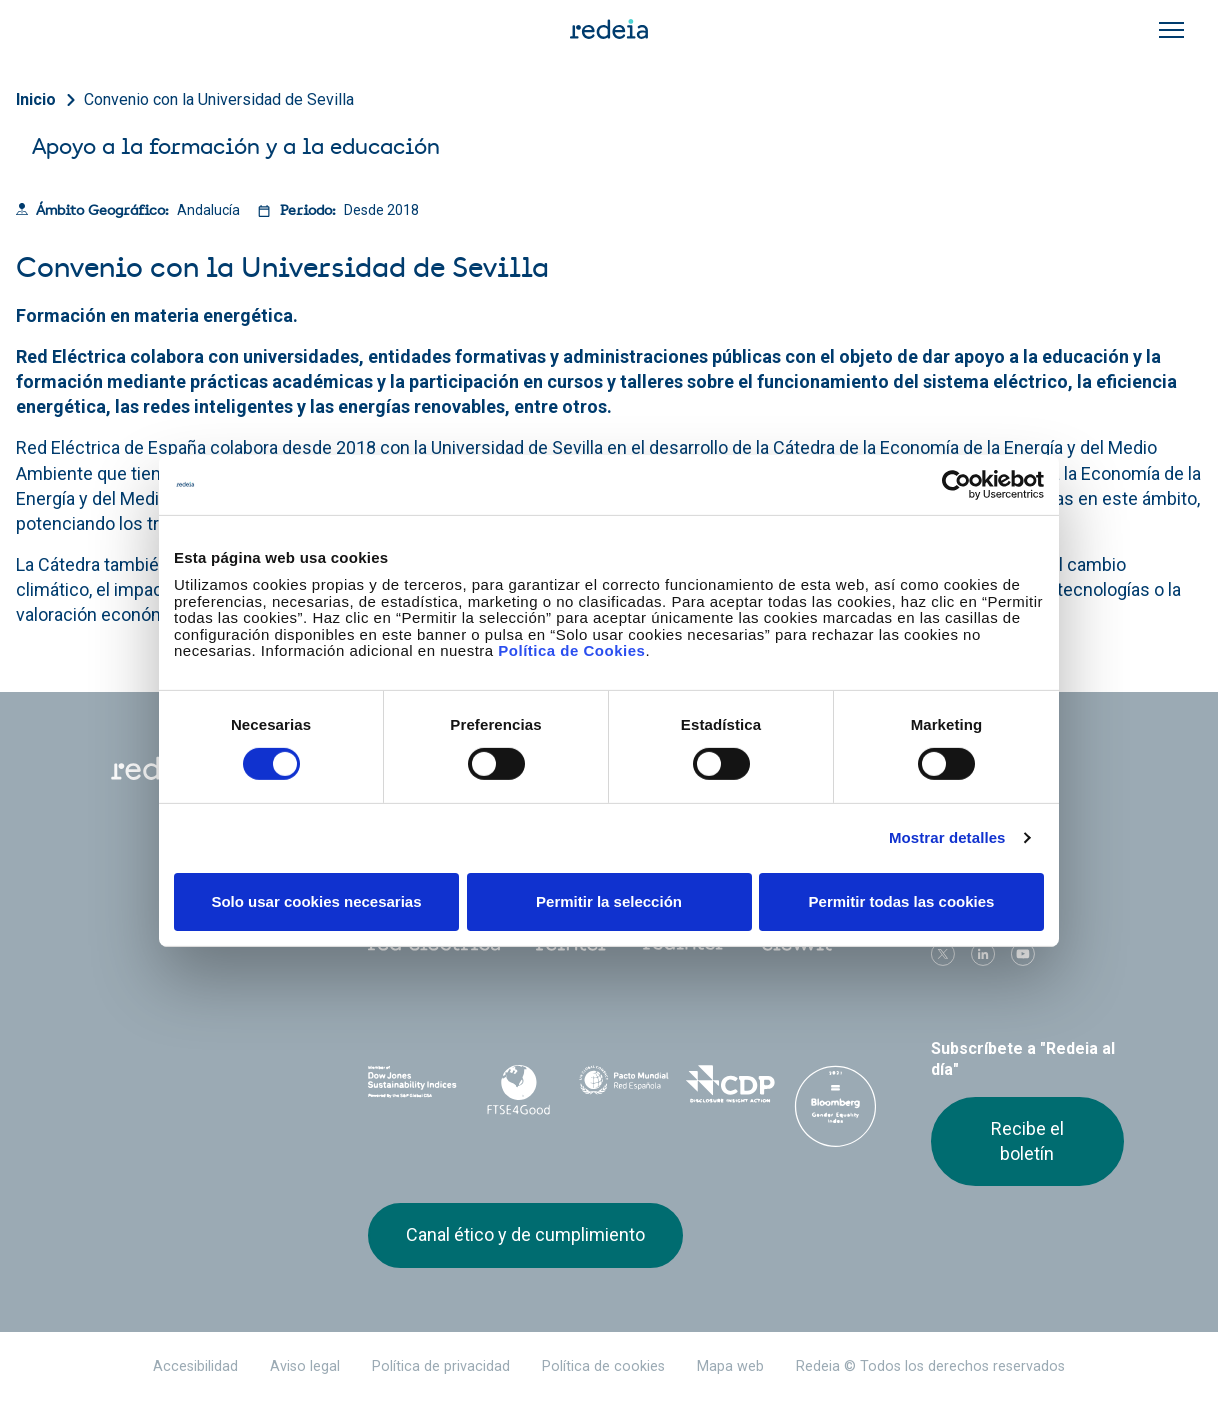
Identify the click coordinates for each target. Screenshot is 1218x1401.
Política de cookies (603, 1366)
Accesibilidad (195, 1366)
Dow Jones (413, 1086)
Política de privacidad (441, 1366)
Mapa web (730, 1366)
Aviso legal (305, 1366)
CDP (730, 1086)
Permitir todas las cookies (902, 901)
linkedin (983, 954)
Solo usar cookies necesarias (316, 901)
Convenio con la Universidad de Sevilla (219, 99)
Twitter (943, 954)
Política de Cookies (571, 650)
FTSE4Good (518, 1090)
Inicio (36, 99)
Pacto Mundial (624, 1087)
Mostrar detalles (947, 837)
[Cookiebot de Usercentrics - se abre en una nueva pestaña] (956, 484)
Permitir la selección (609, 901)
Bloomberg (836, 1106)
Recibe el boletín (1027, 1140)
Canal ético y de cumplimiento (525, 1234)
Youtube (1023, 954)
